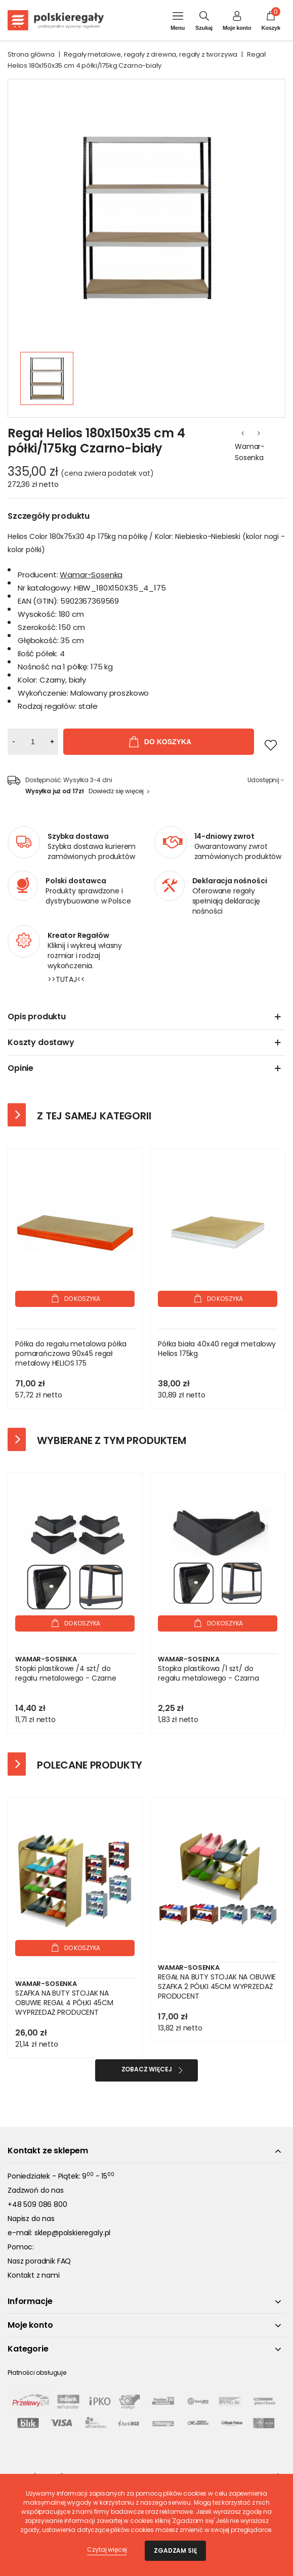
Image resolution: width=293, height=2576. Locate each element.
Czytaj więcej (107, 2549)
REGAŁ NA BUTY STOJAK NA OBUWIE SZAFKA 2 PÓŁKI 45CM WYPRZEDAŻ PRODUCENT (217, 1986)
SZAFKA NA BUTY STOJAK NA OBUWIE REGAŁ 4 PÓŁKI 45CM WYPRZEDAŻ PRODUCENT (64, 2003)
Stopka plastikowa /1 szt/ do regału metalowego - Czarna (208, 1673)
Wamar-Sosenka (250, 452)
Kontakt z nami (34, 2275)
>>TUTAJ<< (66, 979)
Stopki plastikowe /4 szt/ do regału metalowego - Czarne (65, 1673)
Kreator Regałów (78, 935)
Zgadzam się (175, 2550)
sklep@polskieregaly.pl (72, 2233)
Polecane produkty (89, 1765)
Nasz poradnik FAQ (39, 2261)
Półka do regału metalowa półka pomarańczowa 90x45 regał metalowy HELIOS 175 (71, 1353)
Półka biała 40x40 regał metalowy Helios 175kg (217, 1349)
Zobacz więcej (146, 2069)
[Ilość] (33, 742)
